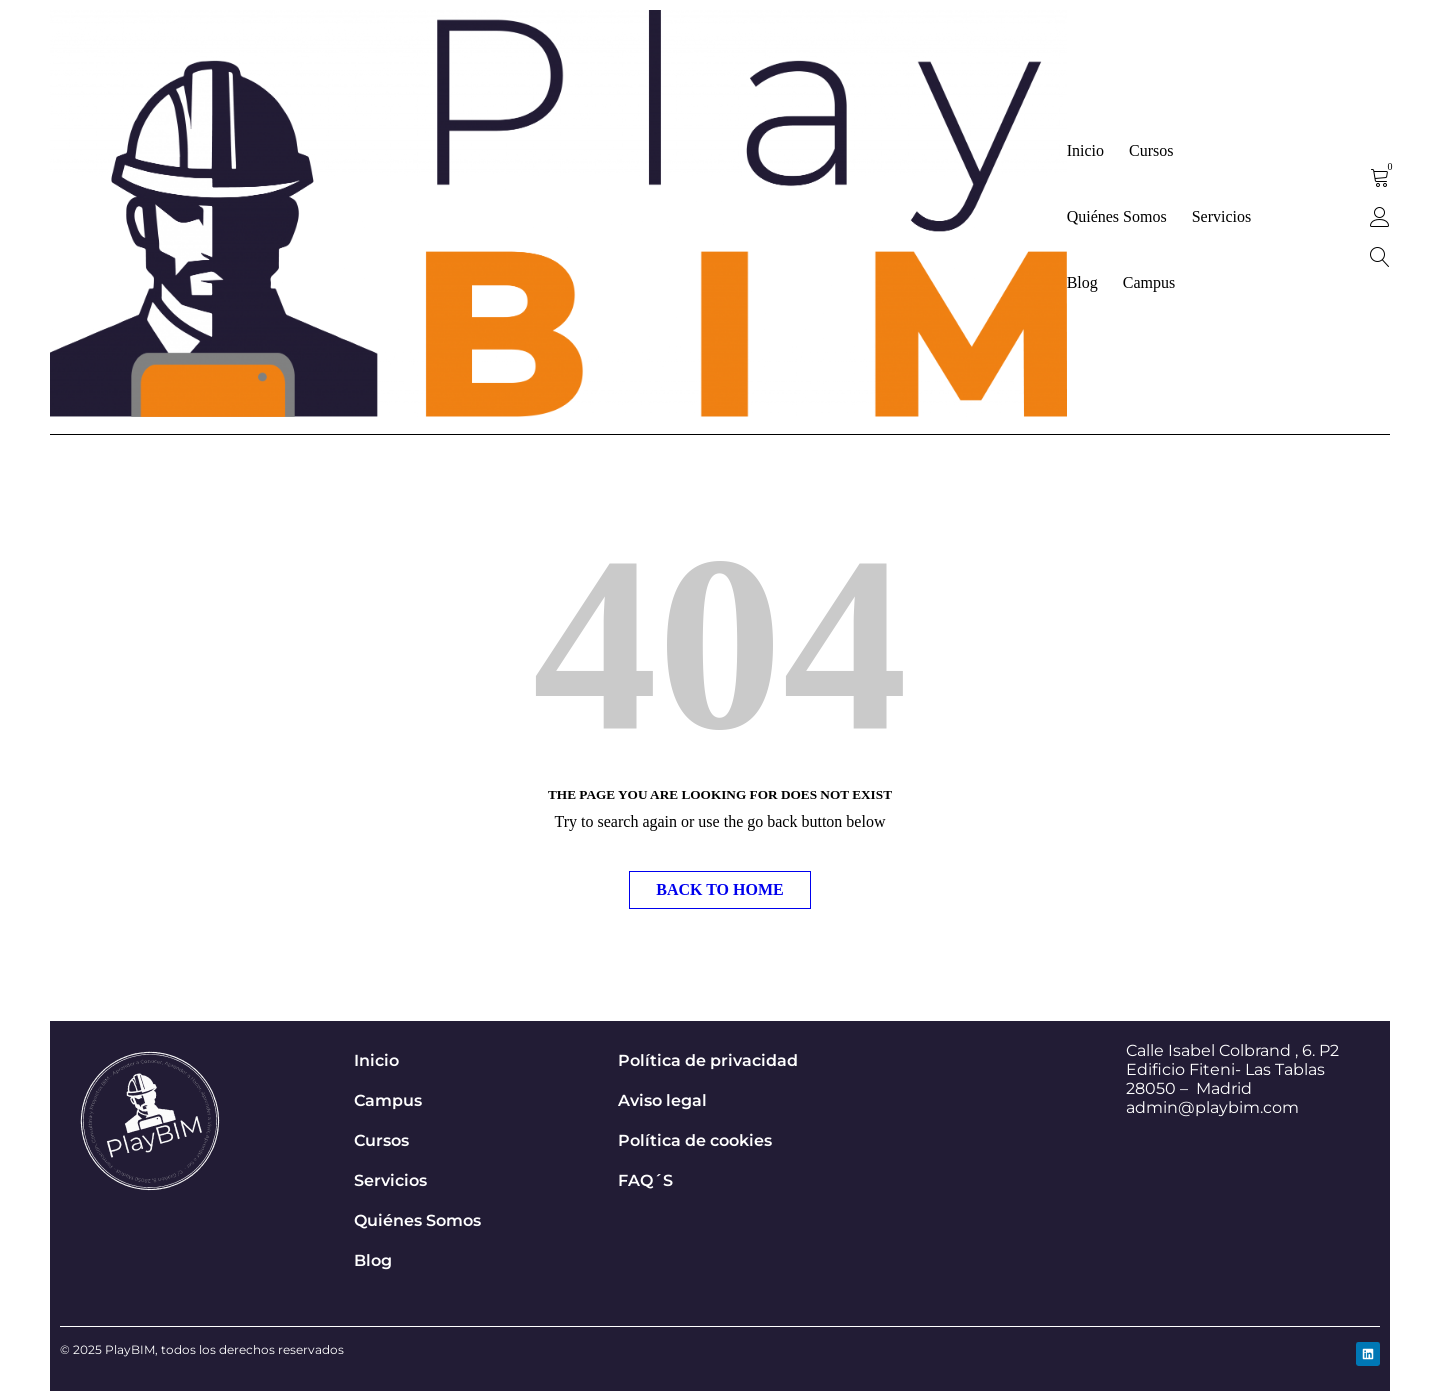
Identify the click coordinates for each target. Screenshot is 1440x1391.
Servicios (390, 1180)
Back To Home (719, 889)
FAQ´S (645, 1180)
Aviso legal (662, 1100)
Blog (373, 1260)
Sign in (1380, 217)
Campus (388, 1100)
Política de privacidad (708, 1060)
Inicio (376, 1060)
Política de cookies (695, 1140)
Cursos (381, 1140)
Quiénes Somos (417, 1220)
